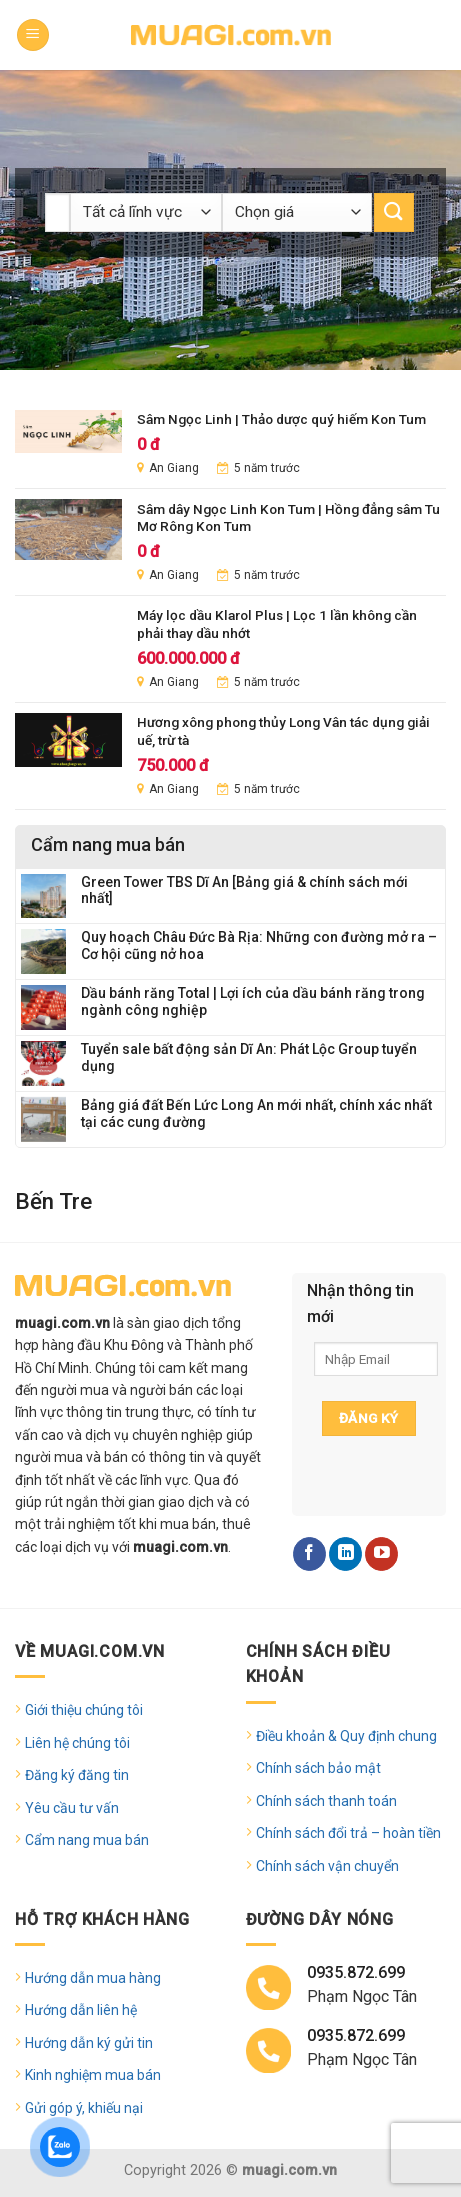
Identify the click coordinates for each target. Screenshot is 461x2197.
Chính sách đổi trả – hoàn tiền (348, 1833)
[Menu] (33, 35)
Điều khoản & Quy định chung (346, 1736)
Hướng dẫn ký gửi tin (89, 2043)
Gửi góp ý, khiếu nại (84, 2108)
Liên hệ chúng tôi (77, 1743)
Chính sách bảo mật (318, 1768)
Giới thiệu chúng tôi (84, 1710)
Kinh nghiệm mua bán (93, 2075)
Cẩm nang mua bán (87, 1840)
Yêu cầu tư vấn (72, 1808)
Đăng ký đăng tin (77, 1775)
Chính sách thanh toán (326, 1801)
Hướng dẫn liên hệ (81, 2010)
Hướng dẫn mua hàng (93, 1978)
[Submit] (394, 212)
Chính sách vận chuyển (327, 1866)
